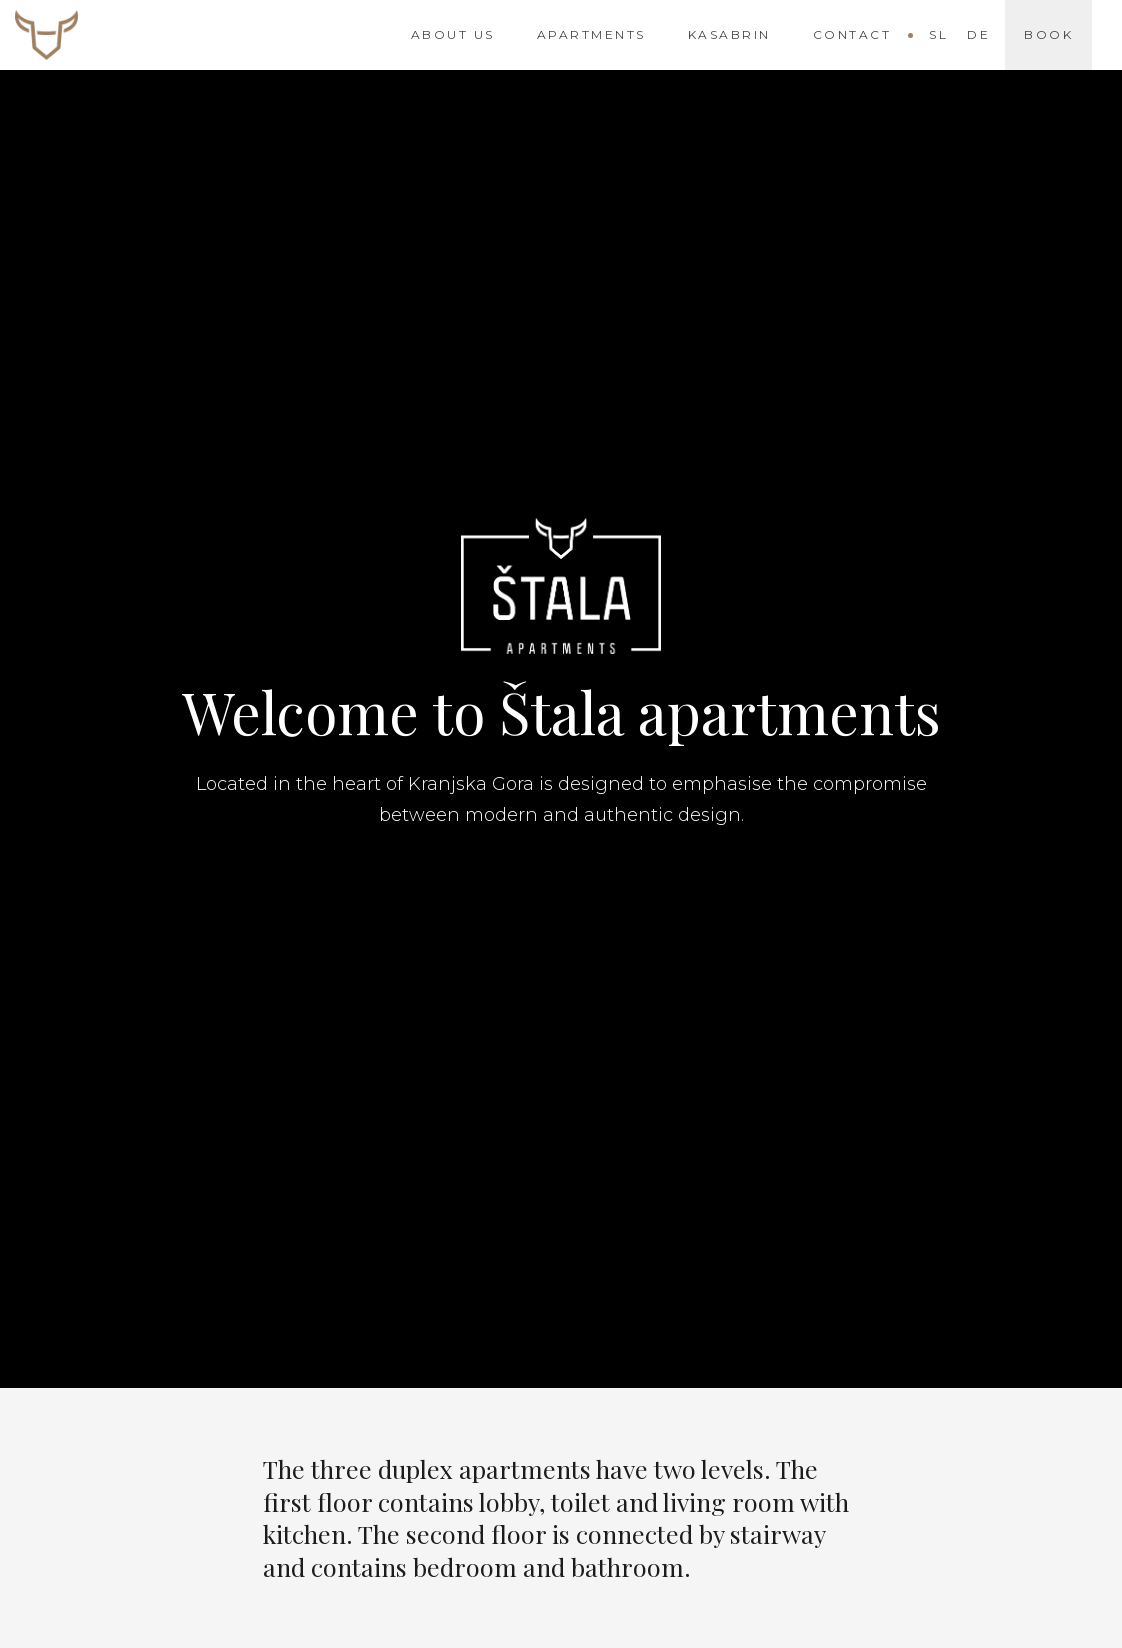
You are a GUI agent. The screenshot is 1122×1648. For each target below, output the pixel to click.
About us (453, 34)
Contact (852, 34)
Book (1048, 34)
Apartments (591, 34)
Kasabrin (729, 34)
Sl (938, 34)
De (978, 34)
